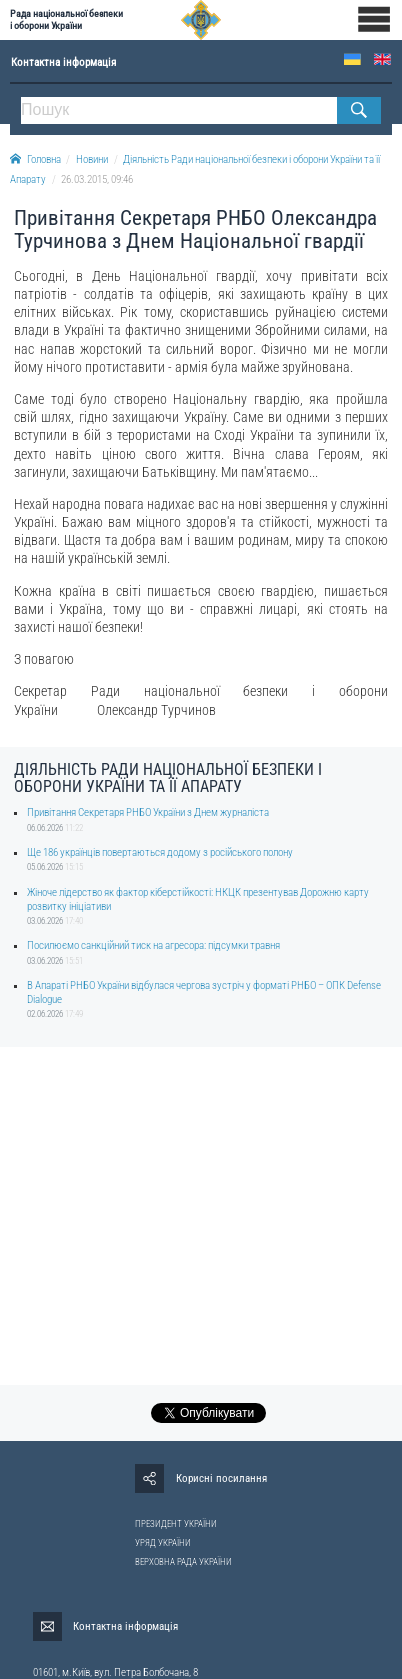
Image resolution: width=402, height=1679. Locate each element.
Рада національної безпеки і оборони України (66, 19)
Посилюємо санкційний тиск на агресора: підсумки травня (153, 945)
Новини (92, 159)
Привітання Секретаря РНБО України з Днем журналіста (148, 812)
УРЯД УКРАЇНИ (163, 1543)
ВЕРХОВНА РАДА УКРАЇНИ (183, 1562)
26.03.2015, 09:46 (97, 179)
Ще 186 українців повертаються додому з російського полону (160, 852)
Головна (35, 159)
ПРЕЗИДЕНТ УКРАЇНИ (176, 1524)
